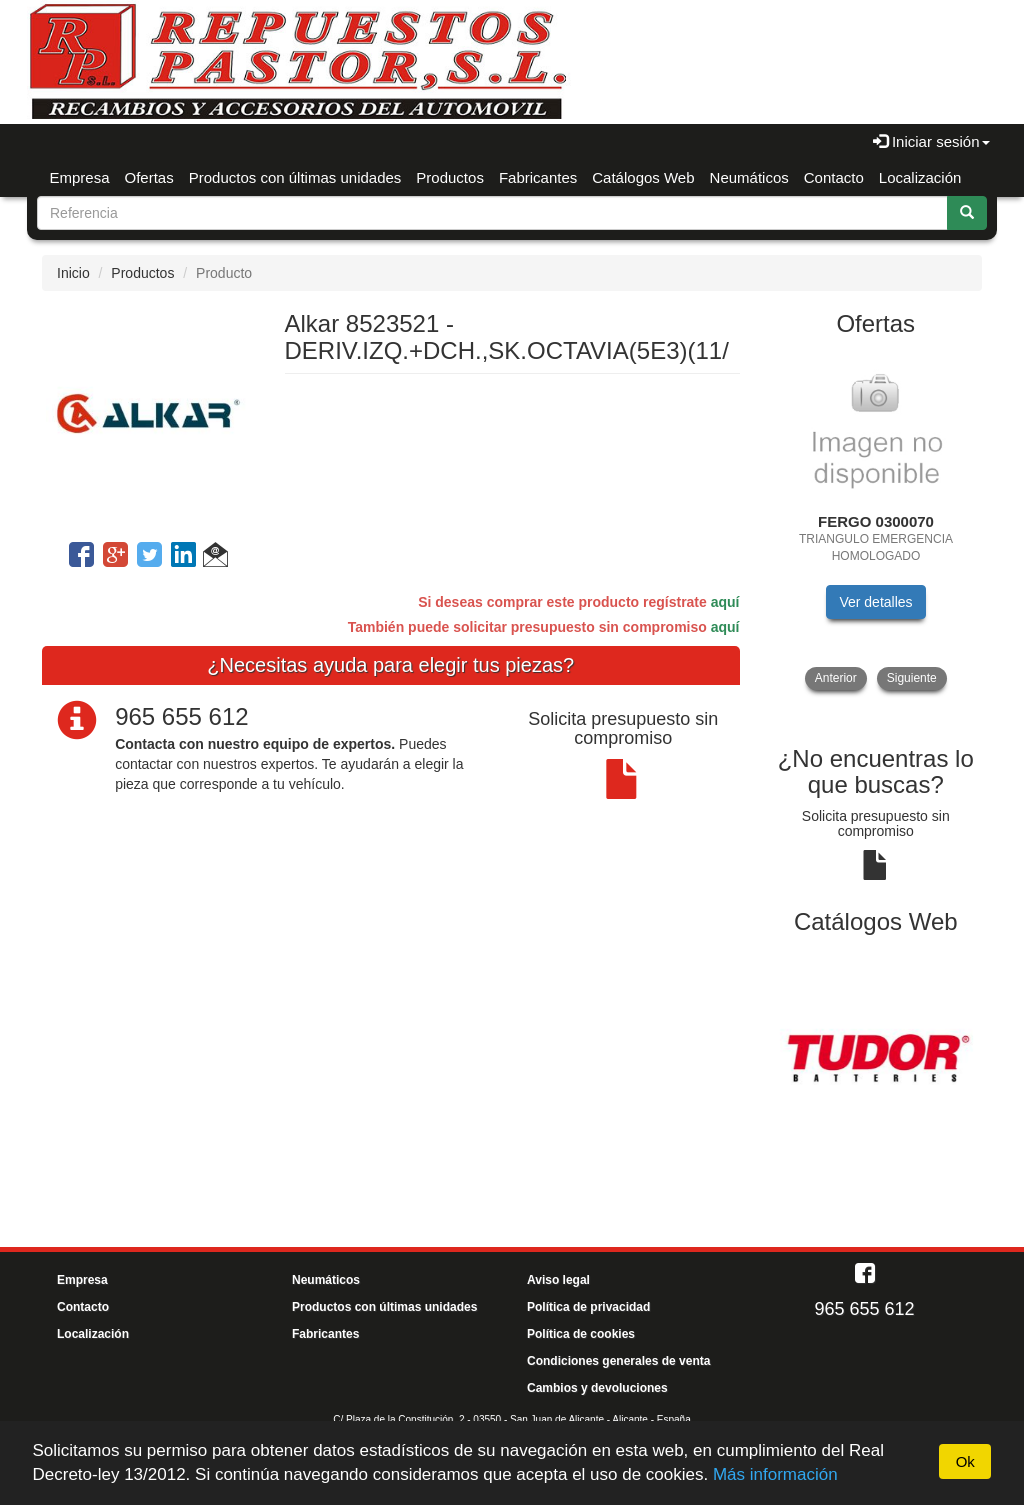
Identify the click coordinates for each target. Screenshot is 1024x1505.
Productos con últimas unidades (295, 177)
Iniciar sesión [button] (931, 141)
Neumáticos (749, 177)
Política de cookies (581, 1334)
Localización (920, 177)
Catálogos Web (643, 177)
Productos (450, 177)
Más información (775, 1474)
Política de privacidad (588, 1307)
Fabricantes (538, 177)
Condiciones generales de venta (618, 1361)
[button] (215, 558)
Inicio (73, 273)
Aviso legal (558, 1280)
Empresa (80, 177)
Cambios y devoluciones (597, 1388)
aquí (725, 602)
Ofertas (149, 177)
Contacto (834, 177)
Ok (965, 1461)
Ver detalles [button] (875, 602)
